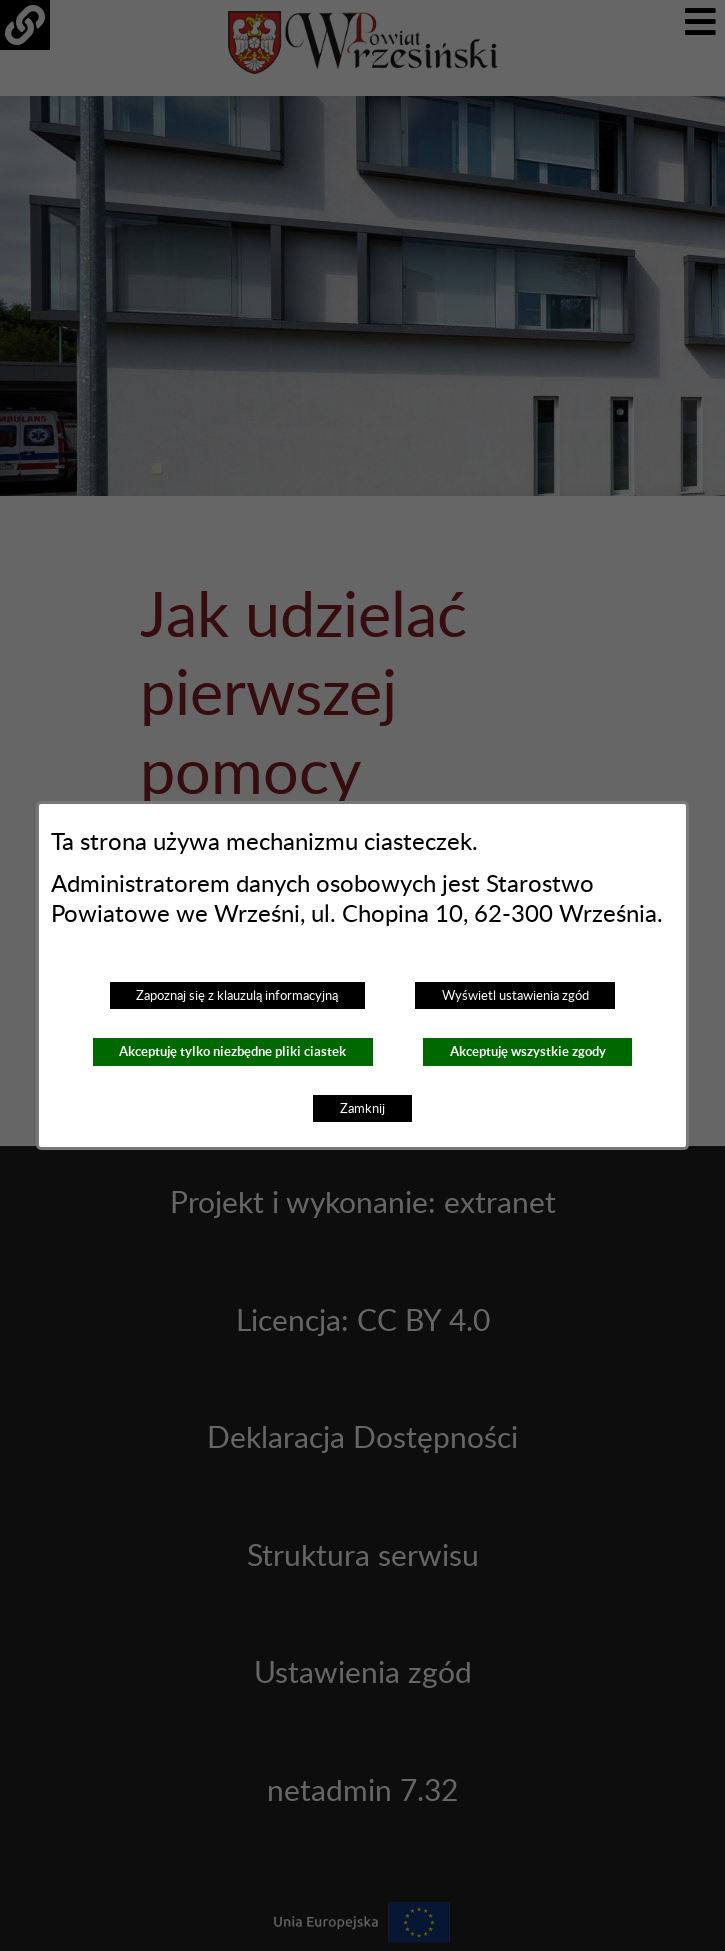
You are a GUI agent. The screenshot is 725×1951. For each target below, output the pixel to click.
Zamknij (362, 1109)
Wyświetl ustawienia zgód (515, 996)
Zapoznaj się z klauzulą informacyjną (237, 996)
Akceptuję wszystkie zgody (528, 1051)
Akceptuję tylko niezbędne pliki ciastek (232, 1051)
